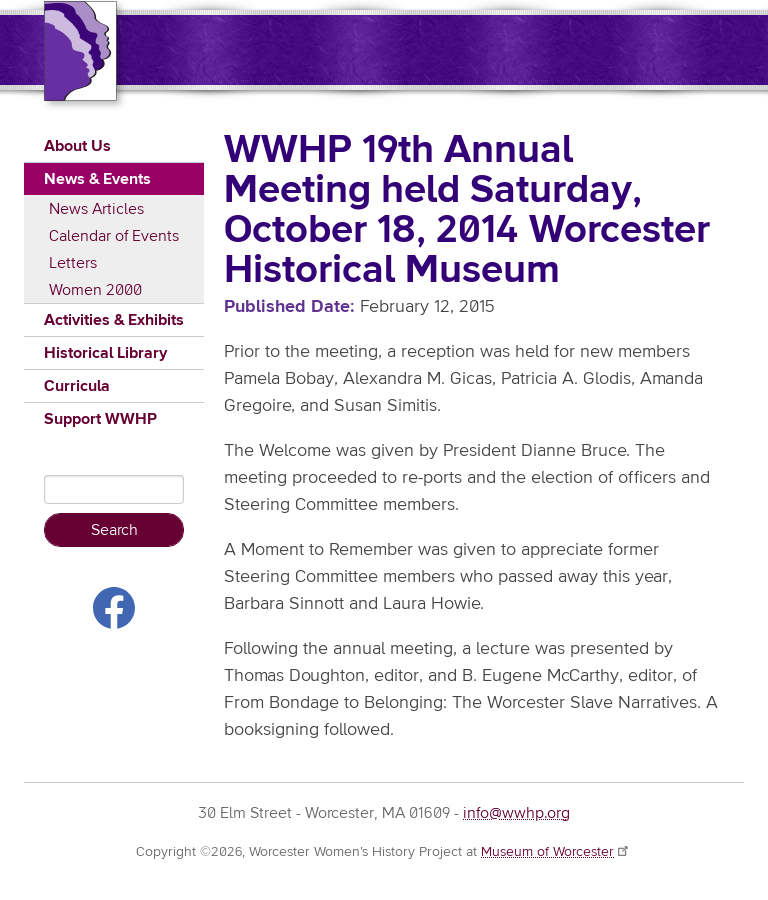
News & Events (97, 179)
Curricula (77, 386)
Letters (73, 263)
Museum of (556, 852)
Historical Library (105, 353)
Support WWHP (100, 419)
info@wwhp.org (516, 813)
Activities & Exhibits (114, 320)
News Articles (96, 209)
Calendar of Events (114, 236)
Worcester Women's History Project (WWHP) (427, 48)
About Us (77, 146)
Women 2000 (95, 290)
